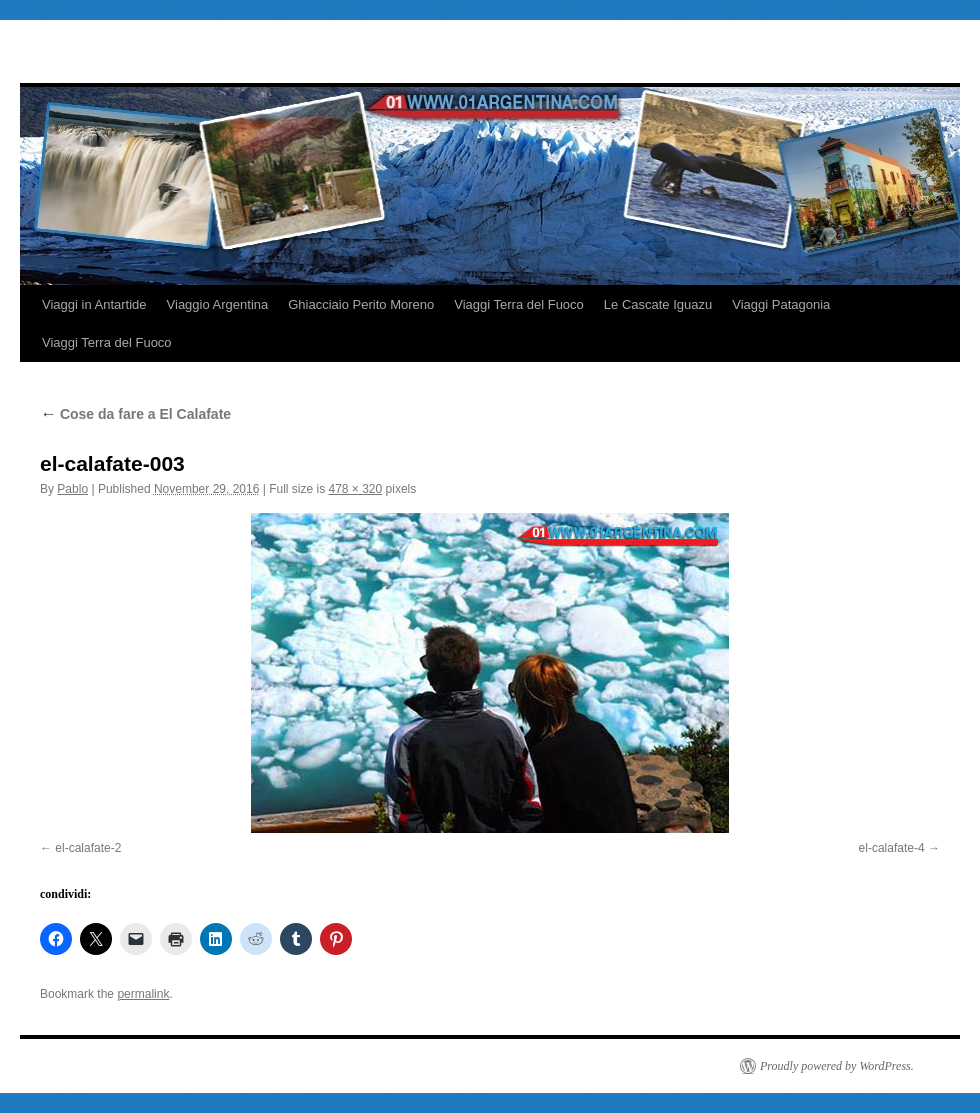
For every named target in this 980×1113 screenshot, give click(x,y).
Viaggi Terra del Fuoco (519, 304)
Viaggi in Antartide (94, 304)
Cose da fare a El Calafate (135, 414)
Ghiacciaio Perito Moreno (361, 304)
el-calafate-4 (892, 848)
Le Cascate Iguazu (658, 304)
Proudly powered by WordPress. (837, 1066)
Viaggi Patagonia (781, 304)
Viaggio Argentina (218, 304)
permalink (143, 994)
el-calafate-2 (88, 848)
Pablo (72, 489)
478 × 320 (356, 489)
